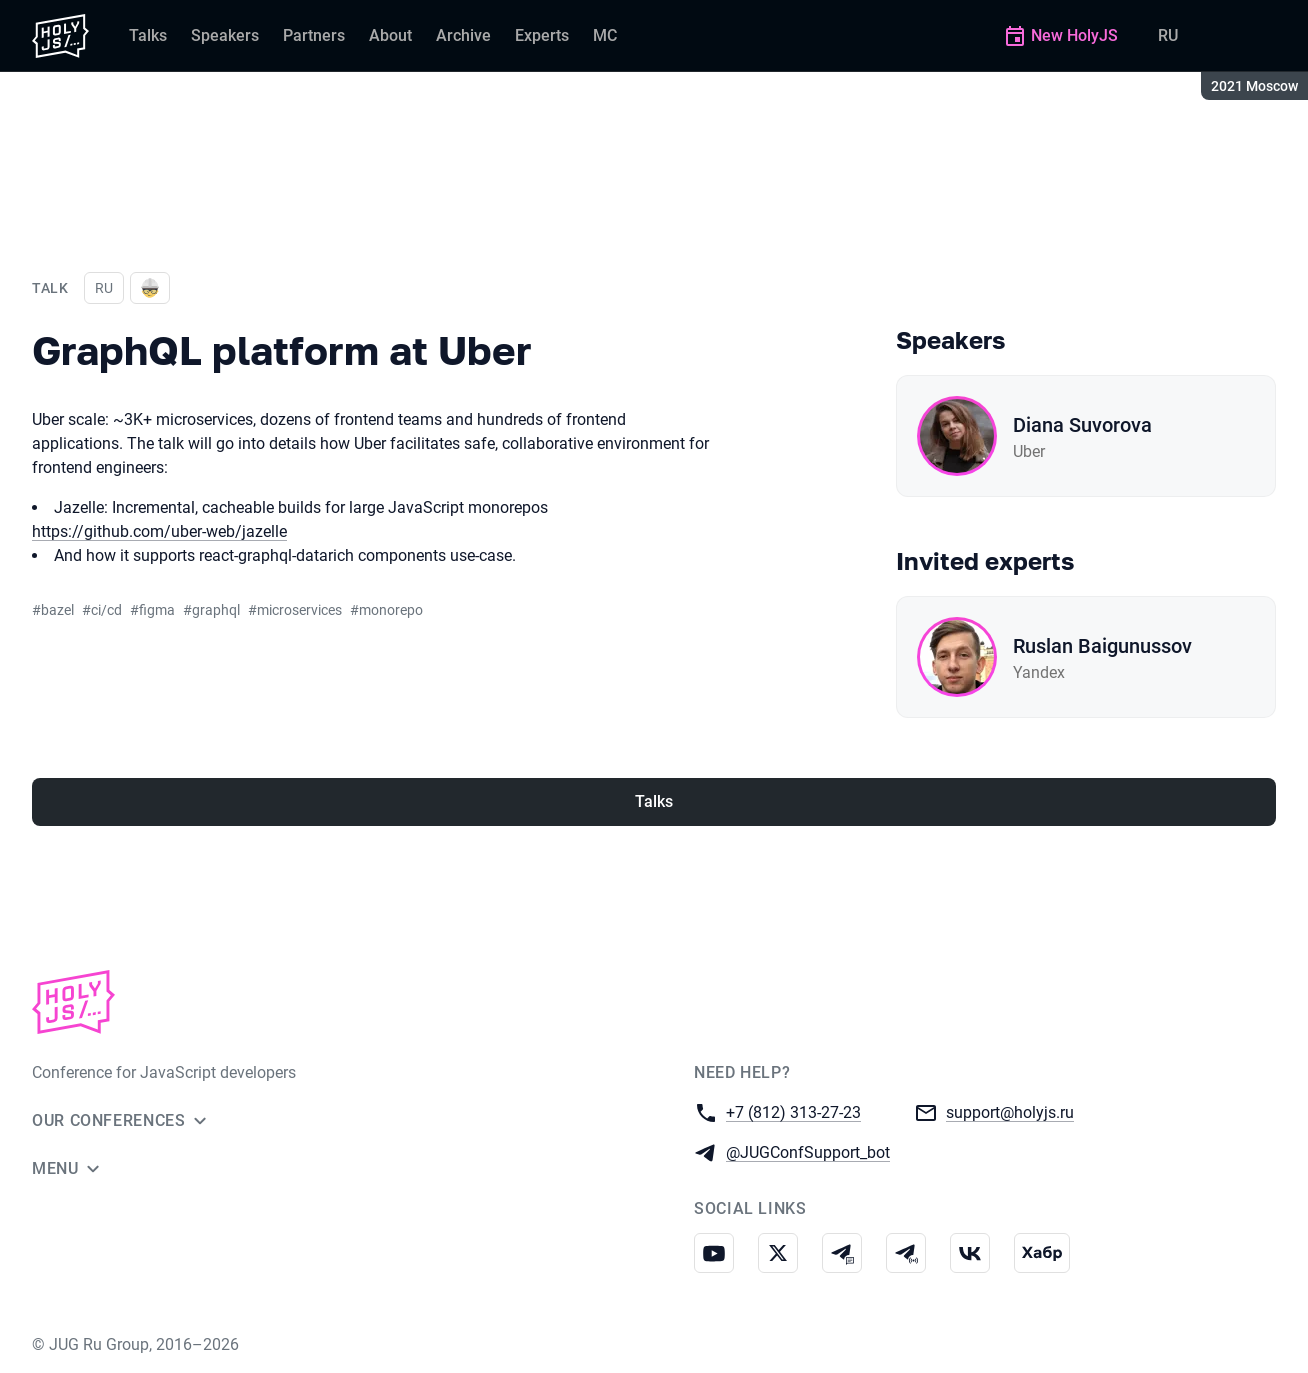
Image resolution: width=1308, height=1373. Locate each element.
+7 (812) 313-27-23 (793, 1111)
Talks (654, 801)
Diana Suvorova (1082, 425)
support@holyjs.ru (1010, 1111)
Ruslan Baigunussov (1102, 646)
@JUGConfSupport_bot (808, 1151)
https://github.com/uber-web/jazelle (159, 531)
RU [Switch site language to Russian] (1168, 35)
